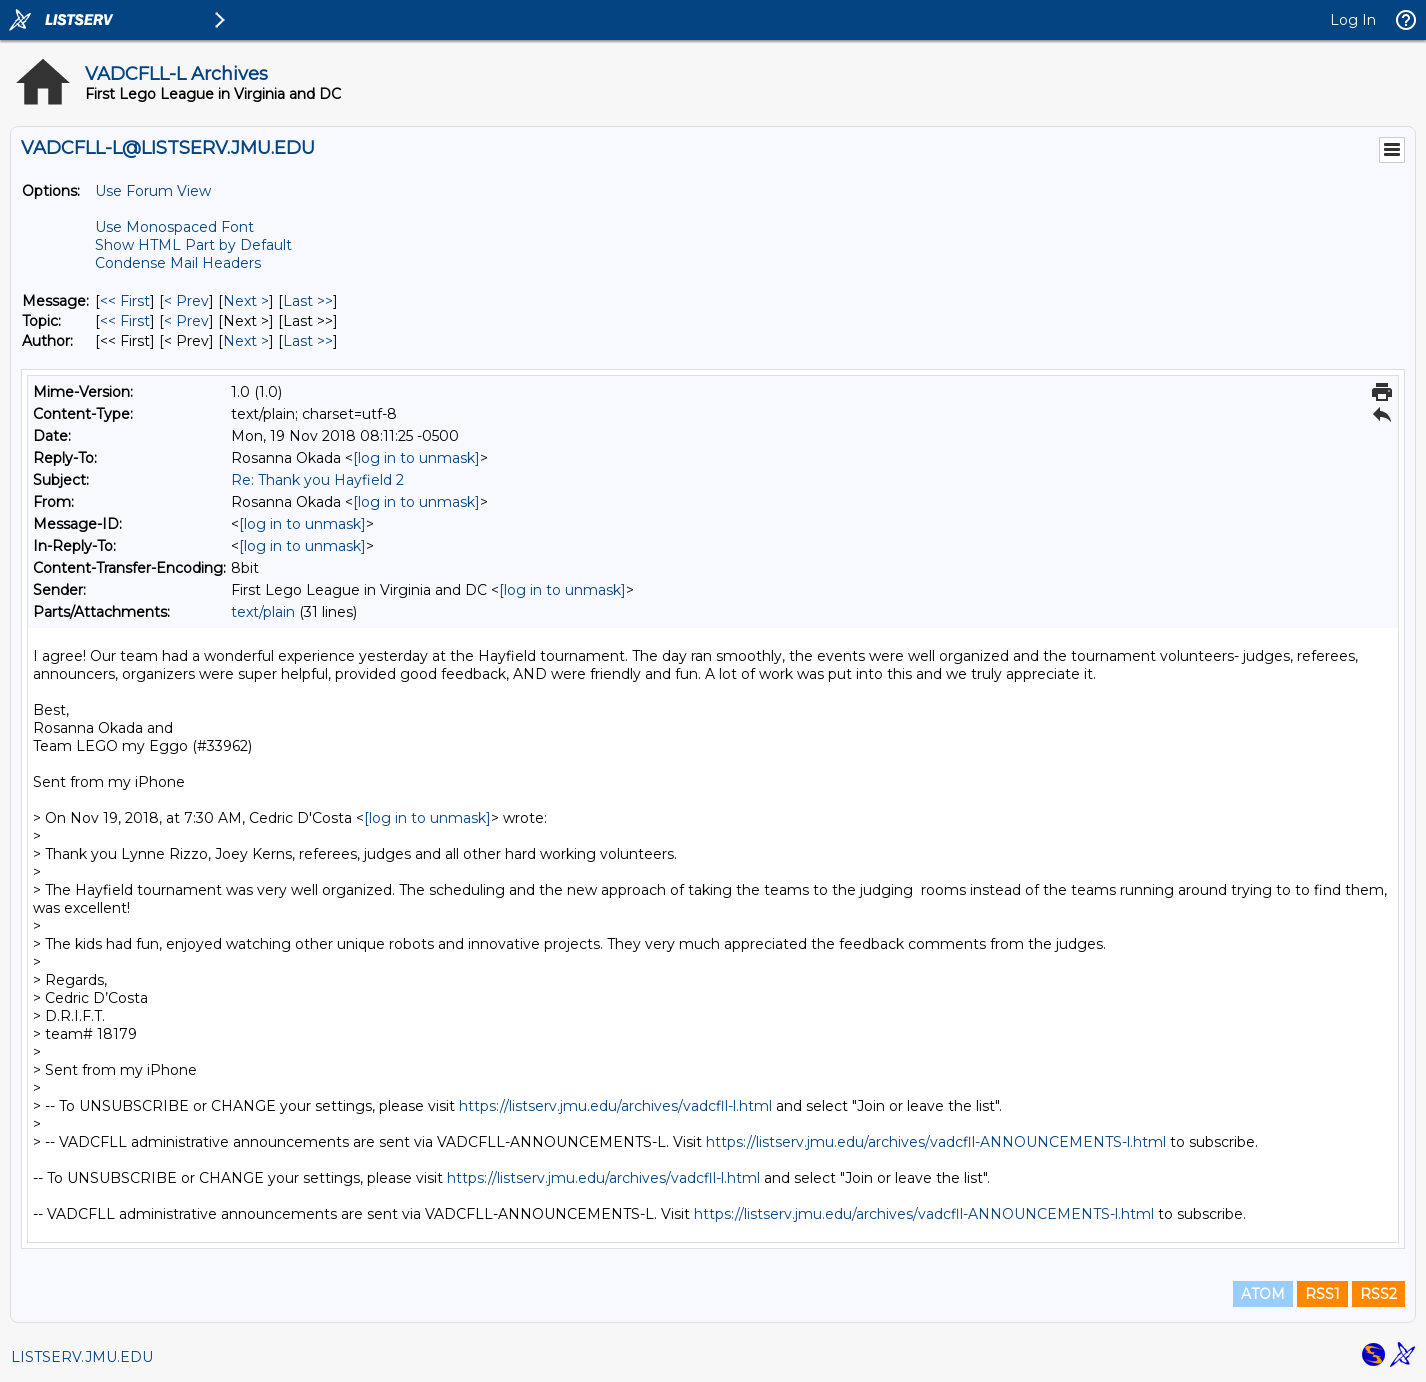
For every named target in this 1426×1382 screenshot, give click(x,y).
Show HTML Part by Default (193, 245)
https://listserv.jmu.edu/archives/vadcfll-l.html (615, 1106)
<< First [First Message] (125, 301)
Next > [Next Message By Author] (246, 341)
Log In (1353, 20)
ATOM (1263, 1294)
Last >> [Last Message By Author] (308, 341)
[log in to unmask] (416, 458)
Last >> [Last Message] (308, 301)
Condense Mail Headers (178, 263)
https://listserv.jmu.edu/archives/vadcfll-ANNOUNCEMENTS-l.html (936, 1142)
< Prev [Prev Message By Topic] (186, 321)
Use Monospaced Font (174, 227)
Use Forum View (153, 191)
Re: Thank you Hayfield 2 (317, 480)
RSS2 (1378, 1294)
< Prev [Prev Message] (186, 301)
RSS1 (1322, 1294)
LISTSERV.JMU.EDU (82, 1357)
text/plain (263, 612)
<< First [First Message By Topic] (125, 321)
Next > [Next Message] (246, 301)
